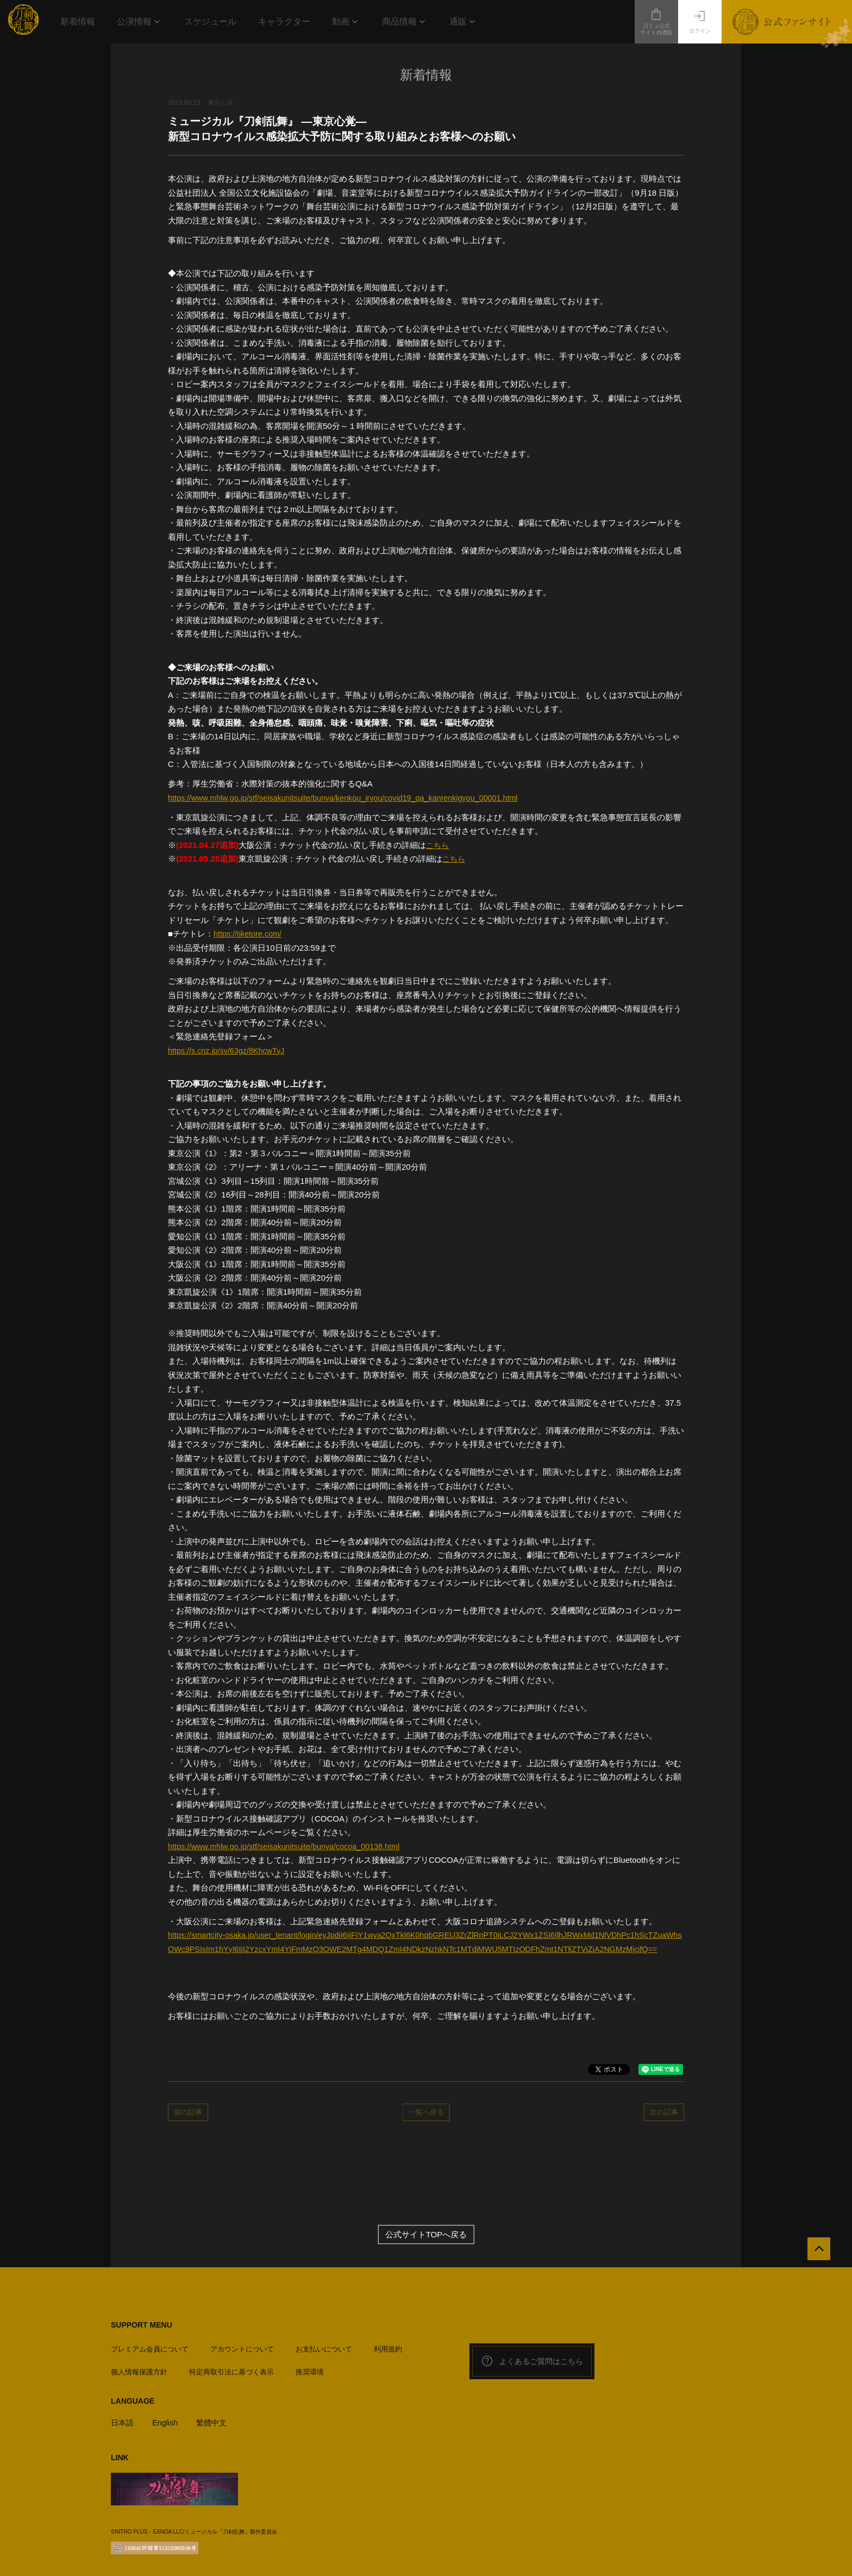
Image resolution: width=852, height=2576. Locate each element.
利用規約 (388, 2350)
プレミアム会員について (150, 2350)
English (167, 2423)
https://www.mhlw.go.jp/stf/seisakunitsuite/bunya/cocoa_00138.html (289, 1846)
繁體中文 (215, 2423)
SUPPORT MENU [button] (141, 2328)
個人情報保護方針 (139, 2372)
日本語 (123, 2423)
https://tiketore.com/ (249, 933)
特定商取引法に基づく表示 (231, 2372)
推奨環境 (310, 2372)
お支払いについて (324, 2350)
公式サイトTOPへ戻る (426, 2238)
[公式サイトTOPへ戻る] (815, 2256)
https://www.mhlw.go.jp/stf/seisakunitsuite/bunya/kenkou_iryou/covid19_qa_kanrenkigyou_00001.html (351, 797)
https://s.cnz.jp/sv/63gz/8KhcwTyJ (229, 1050)
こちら (438, 845)
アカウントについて (242, 2350)
